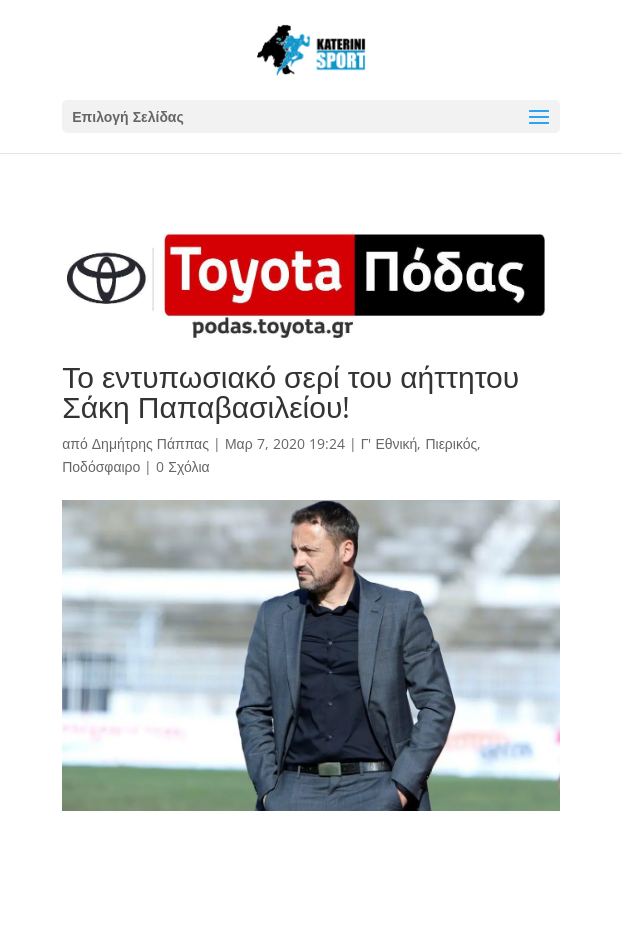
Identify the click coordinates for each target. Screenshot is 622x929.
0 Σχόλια (182, 466)
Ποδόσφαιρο (101, 466)
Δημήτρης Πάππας (150, 443)
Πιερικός (451, 443)
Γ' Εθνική (389, 443)
